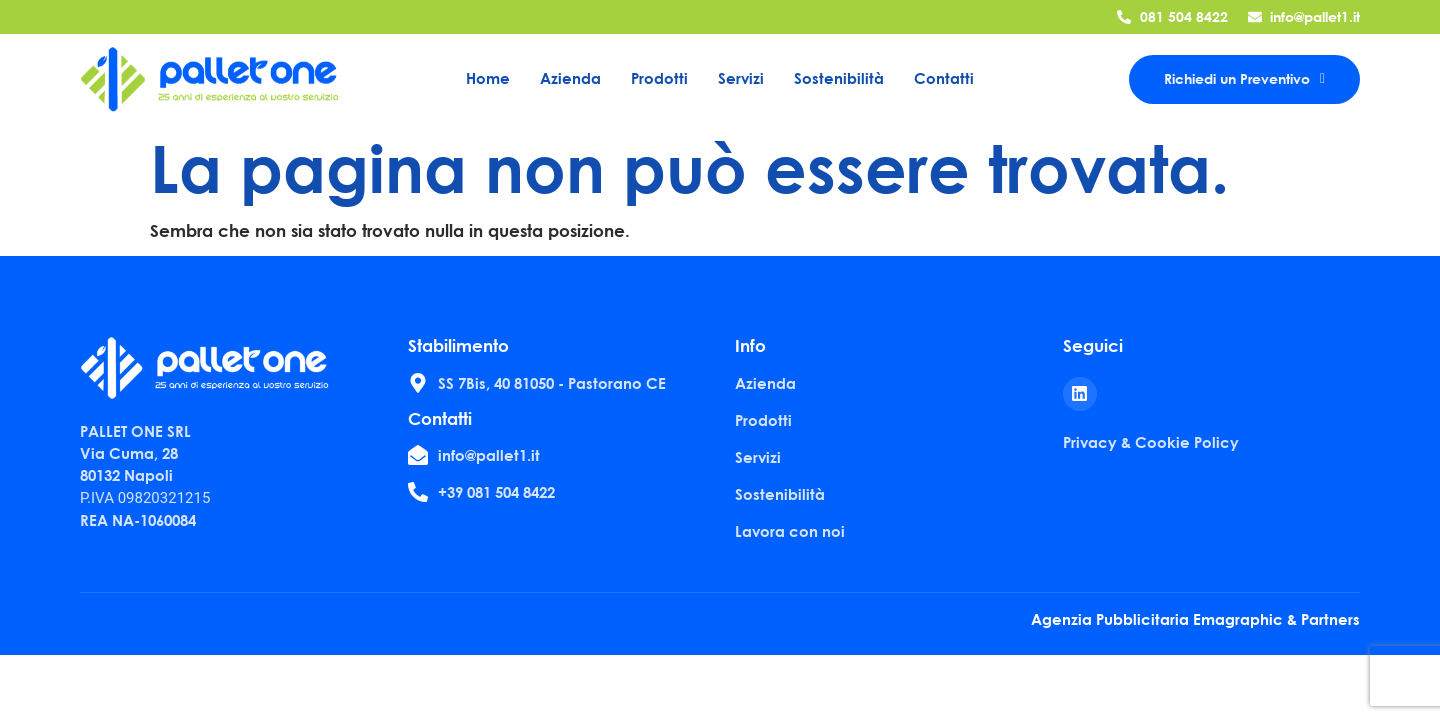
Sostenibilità (839, 78)
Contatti (944, 78)
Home (488, 78)
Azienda (570, 78)
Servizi (741, 78)
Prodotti (659, 78)
